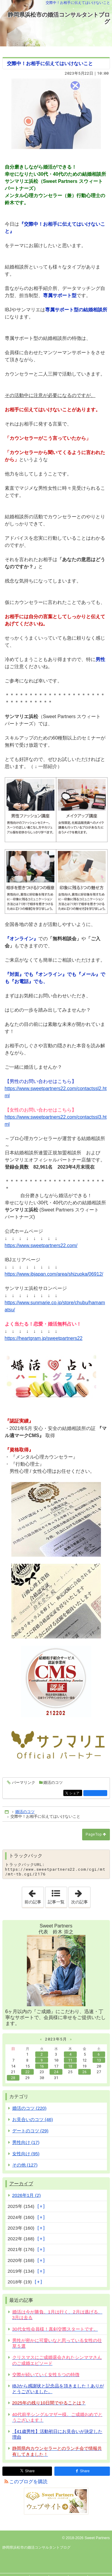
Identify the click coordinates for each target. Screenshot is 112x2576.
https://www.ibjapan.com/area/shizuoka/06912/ (54, 1274)
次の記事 (80, 1895)
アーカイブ (21, 2183)
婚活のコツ (53, 1782)
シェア (75, 1793)
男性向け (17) (26, 2142)
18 (70, 2066)
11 (70, 2060)
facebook (95, 1793)
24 (56, 2071)
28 (13, 2077)
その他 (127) (25, 2164)
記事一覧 (56, 1902)
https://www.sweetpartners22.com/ (41, 1245)
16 (42, 2066)
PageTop (94, 1834)
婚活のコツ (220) (29, 2108)
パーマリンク (23, 1782)
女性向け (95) (26, 2153)
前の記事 (34, 1895)
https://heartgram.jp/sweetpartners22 (44, 1338)
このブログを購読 (28, 2481)
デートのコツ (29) (30, 2130)
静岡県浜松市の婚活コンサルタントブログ (59, 18)
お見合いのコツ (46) (32, 2119)
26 (84, 2071)
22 (27, 2071)
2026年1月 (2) (26, 2195)
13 (99, 2060)
